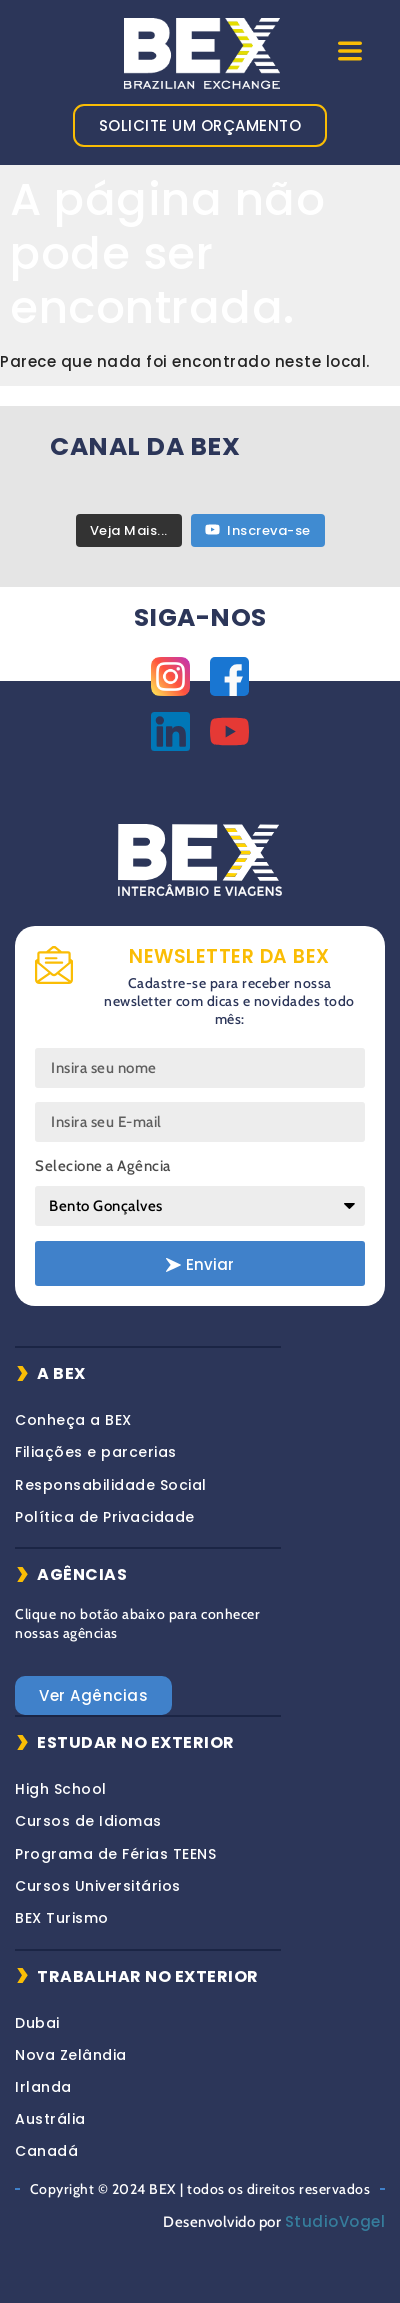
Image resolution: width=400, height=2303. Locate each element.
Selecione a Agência (103, 1166)
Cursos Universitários (98, 1886)
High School (61, 1789)
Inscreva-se (258, 530)
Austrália (50, 2119)
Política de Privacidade (105, 1517)
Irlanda (43, 2087)
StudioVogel (335, 2221)
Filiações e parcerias (96, 1452)
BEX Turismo (62, 1918)
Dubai (37, 2023)
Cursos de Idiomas (88, 1821)
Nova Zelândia (71, 2055)
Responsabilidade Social (111, 1485)
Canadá (46, 2151)
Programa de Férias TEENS (115, 1854)
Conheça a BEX (73, 1420)
